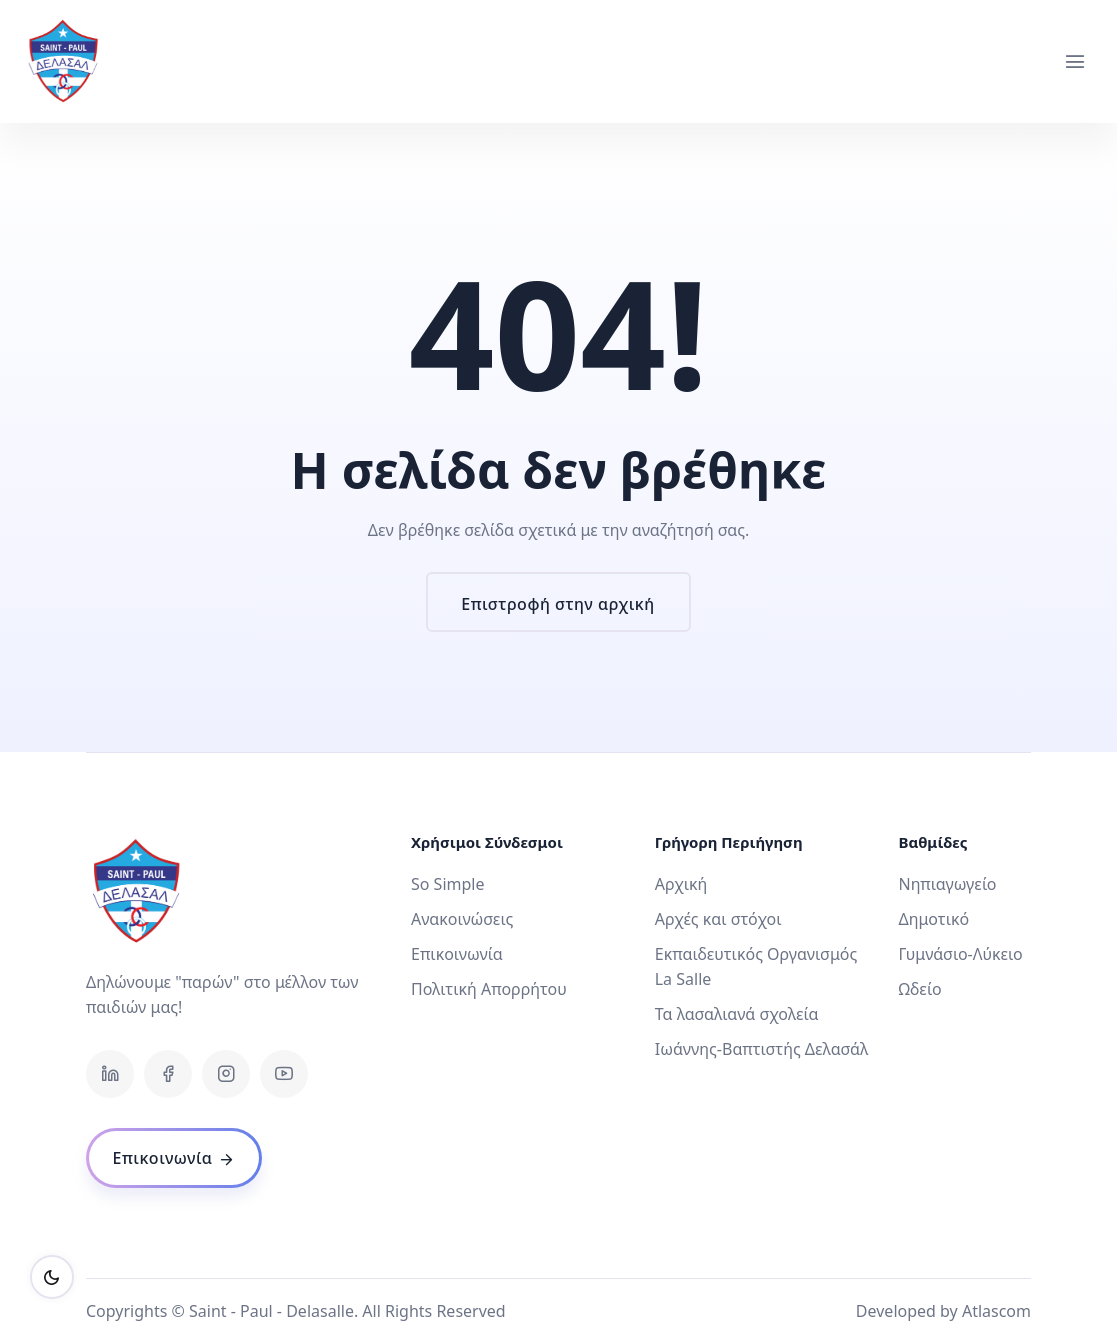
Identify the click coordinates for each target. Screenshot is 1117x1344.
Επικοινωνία (457, 954)
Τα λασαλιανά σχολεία (737, 1014)
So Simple (448, 884)
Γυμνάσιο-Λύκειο (960, 954)
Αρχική (681, 884)
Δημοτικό (933, 919)
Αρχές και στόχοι (718, 919)
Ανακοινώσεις (462, 919)
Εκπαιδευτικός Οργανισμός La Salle (756, 966)
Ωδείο (919, 989)
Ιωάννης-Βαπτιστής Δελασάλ (762, 1049)
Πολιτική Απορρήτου (489, 989)
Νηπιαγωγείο (947, 884)
